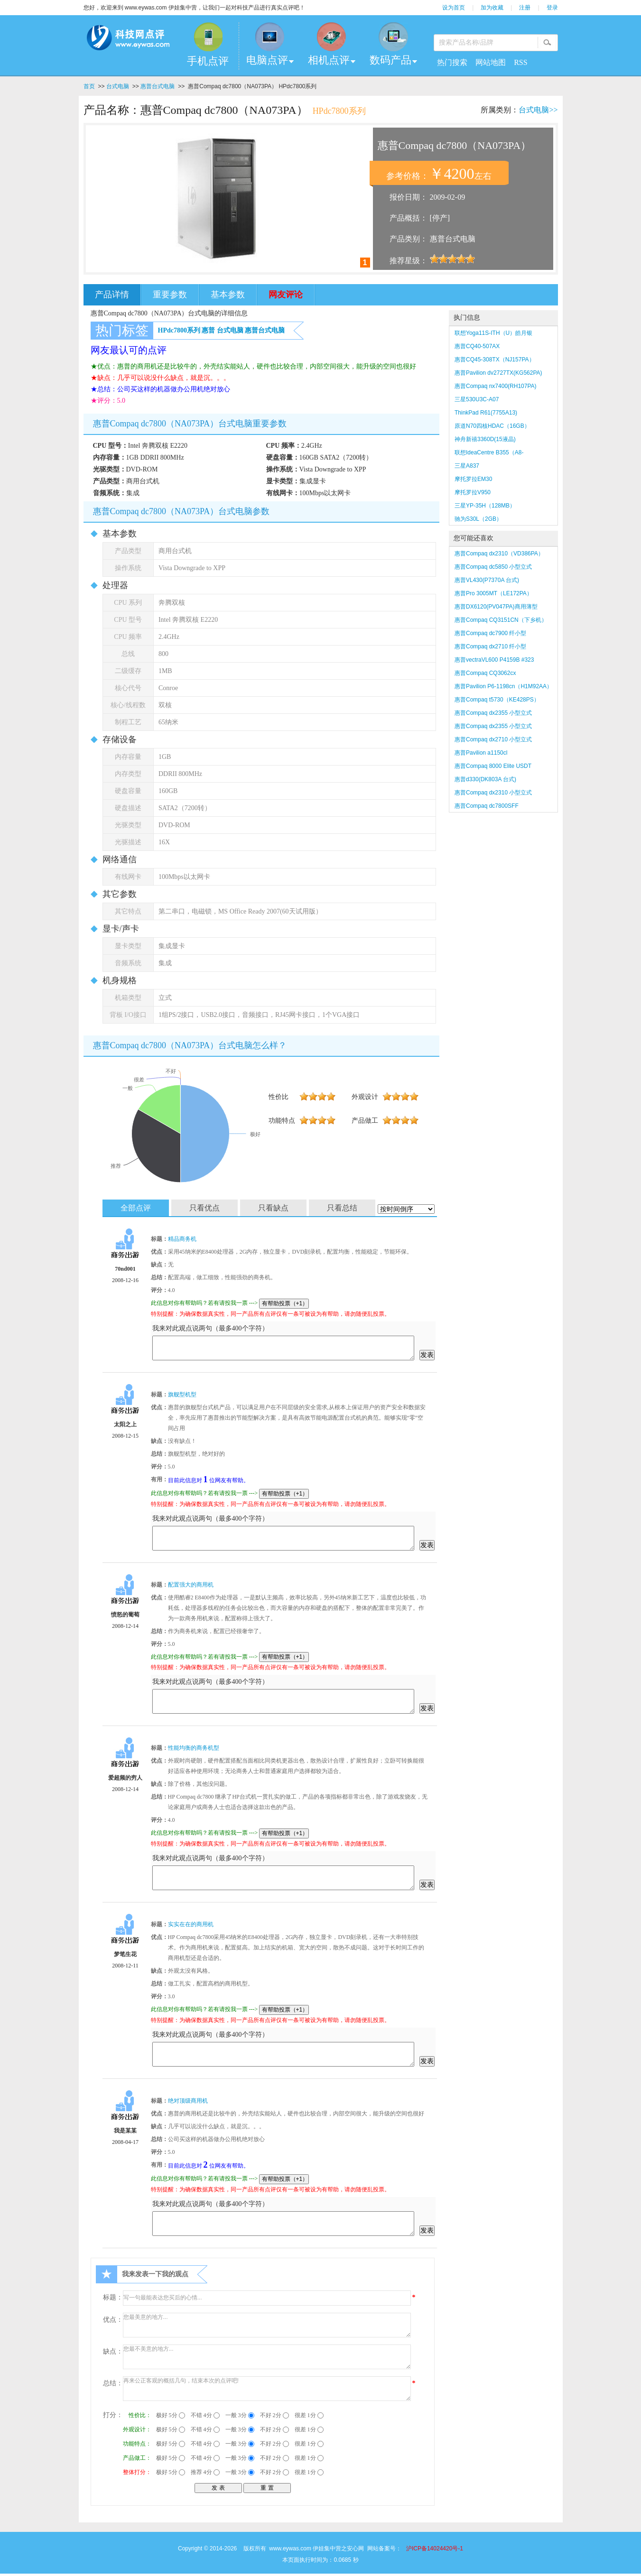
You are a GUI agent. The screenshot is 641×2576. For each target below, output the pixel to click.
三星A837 (467, 465)
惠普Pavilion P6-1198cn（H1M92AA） (503, 686)
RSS (520, 62)
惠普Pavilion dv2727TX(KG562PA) (498, 372)
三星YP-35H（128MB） (485, 505)
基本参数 (228, 294)
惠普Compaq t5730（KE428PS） (497, 699)
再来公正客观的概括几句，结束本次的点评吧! (267, 2388)
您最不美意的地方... (267, 2357)
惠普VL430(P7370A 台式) (487, 580)
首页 (89, 86)
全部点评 (136, 1208)
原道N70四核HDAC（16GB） (492, 426)
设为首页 (453, 7)
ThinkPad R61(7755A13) (486, 412)
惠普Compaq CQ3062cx (485, 673)
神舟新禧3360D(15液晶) (485, 439)
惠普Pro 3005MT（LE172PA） (493, 593)
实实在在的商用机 (191, 1924)
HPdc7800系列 (179, 330)
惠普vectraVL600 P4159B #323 (494, 659)
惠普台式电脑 (157, 86)
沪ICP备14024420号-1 (434, 2548)
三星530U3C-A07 (477, 399)
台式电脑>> (538, 110)
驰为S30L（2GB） (478, 519)
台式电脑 (117, 86)
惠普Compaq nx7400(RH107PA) (496, 386)
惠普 (208, 330)
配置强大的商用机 (191, 1584)
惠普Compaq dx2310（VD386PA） (499, 553)
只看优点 (204, 1208)
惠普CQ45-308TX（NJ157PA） (495, 359)
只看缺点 (273, 1208)
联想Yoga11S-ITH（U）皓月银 (493, 333)
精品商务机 (182, 1239)
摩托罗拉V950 (473, 492)
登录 (552, 7)
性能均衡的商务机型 (193, 1748)
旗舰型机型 (182, 1394)
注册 (524, 7)
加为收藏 (492, 7)
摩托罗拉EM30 (473, 479)
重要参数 (170, 294)
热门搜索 (452, 62)
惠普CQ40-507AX (477, 346)
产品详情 (112, 294)
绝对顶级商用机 (188, 2100)
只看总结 (342, 1208)
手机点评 (208, 61)
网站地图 (490, 62)
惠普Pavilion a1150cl (481, 752)
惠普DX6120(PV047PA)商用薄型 (496, 606)
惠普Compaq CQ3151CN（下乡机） (501, 620)
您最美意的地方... (267, 2325)
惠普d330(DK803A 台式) (485, 779)
